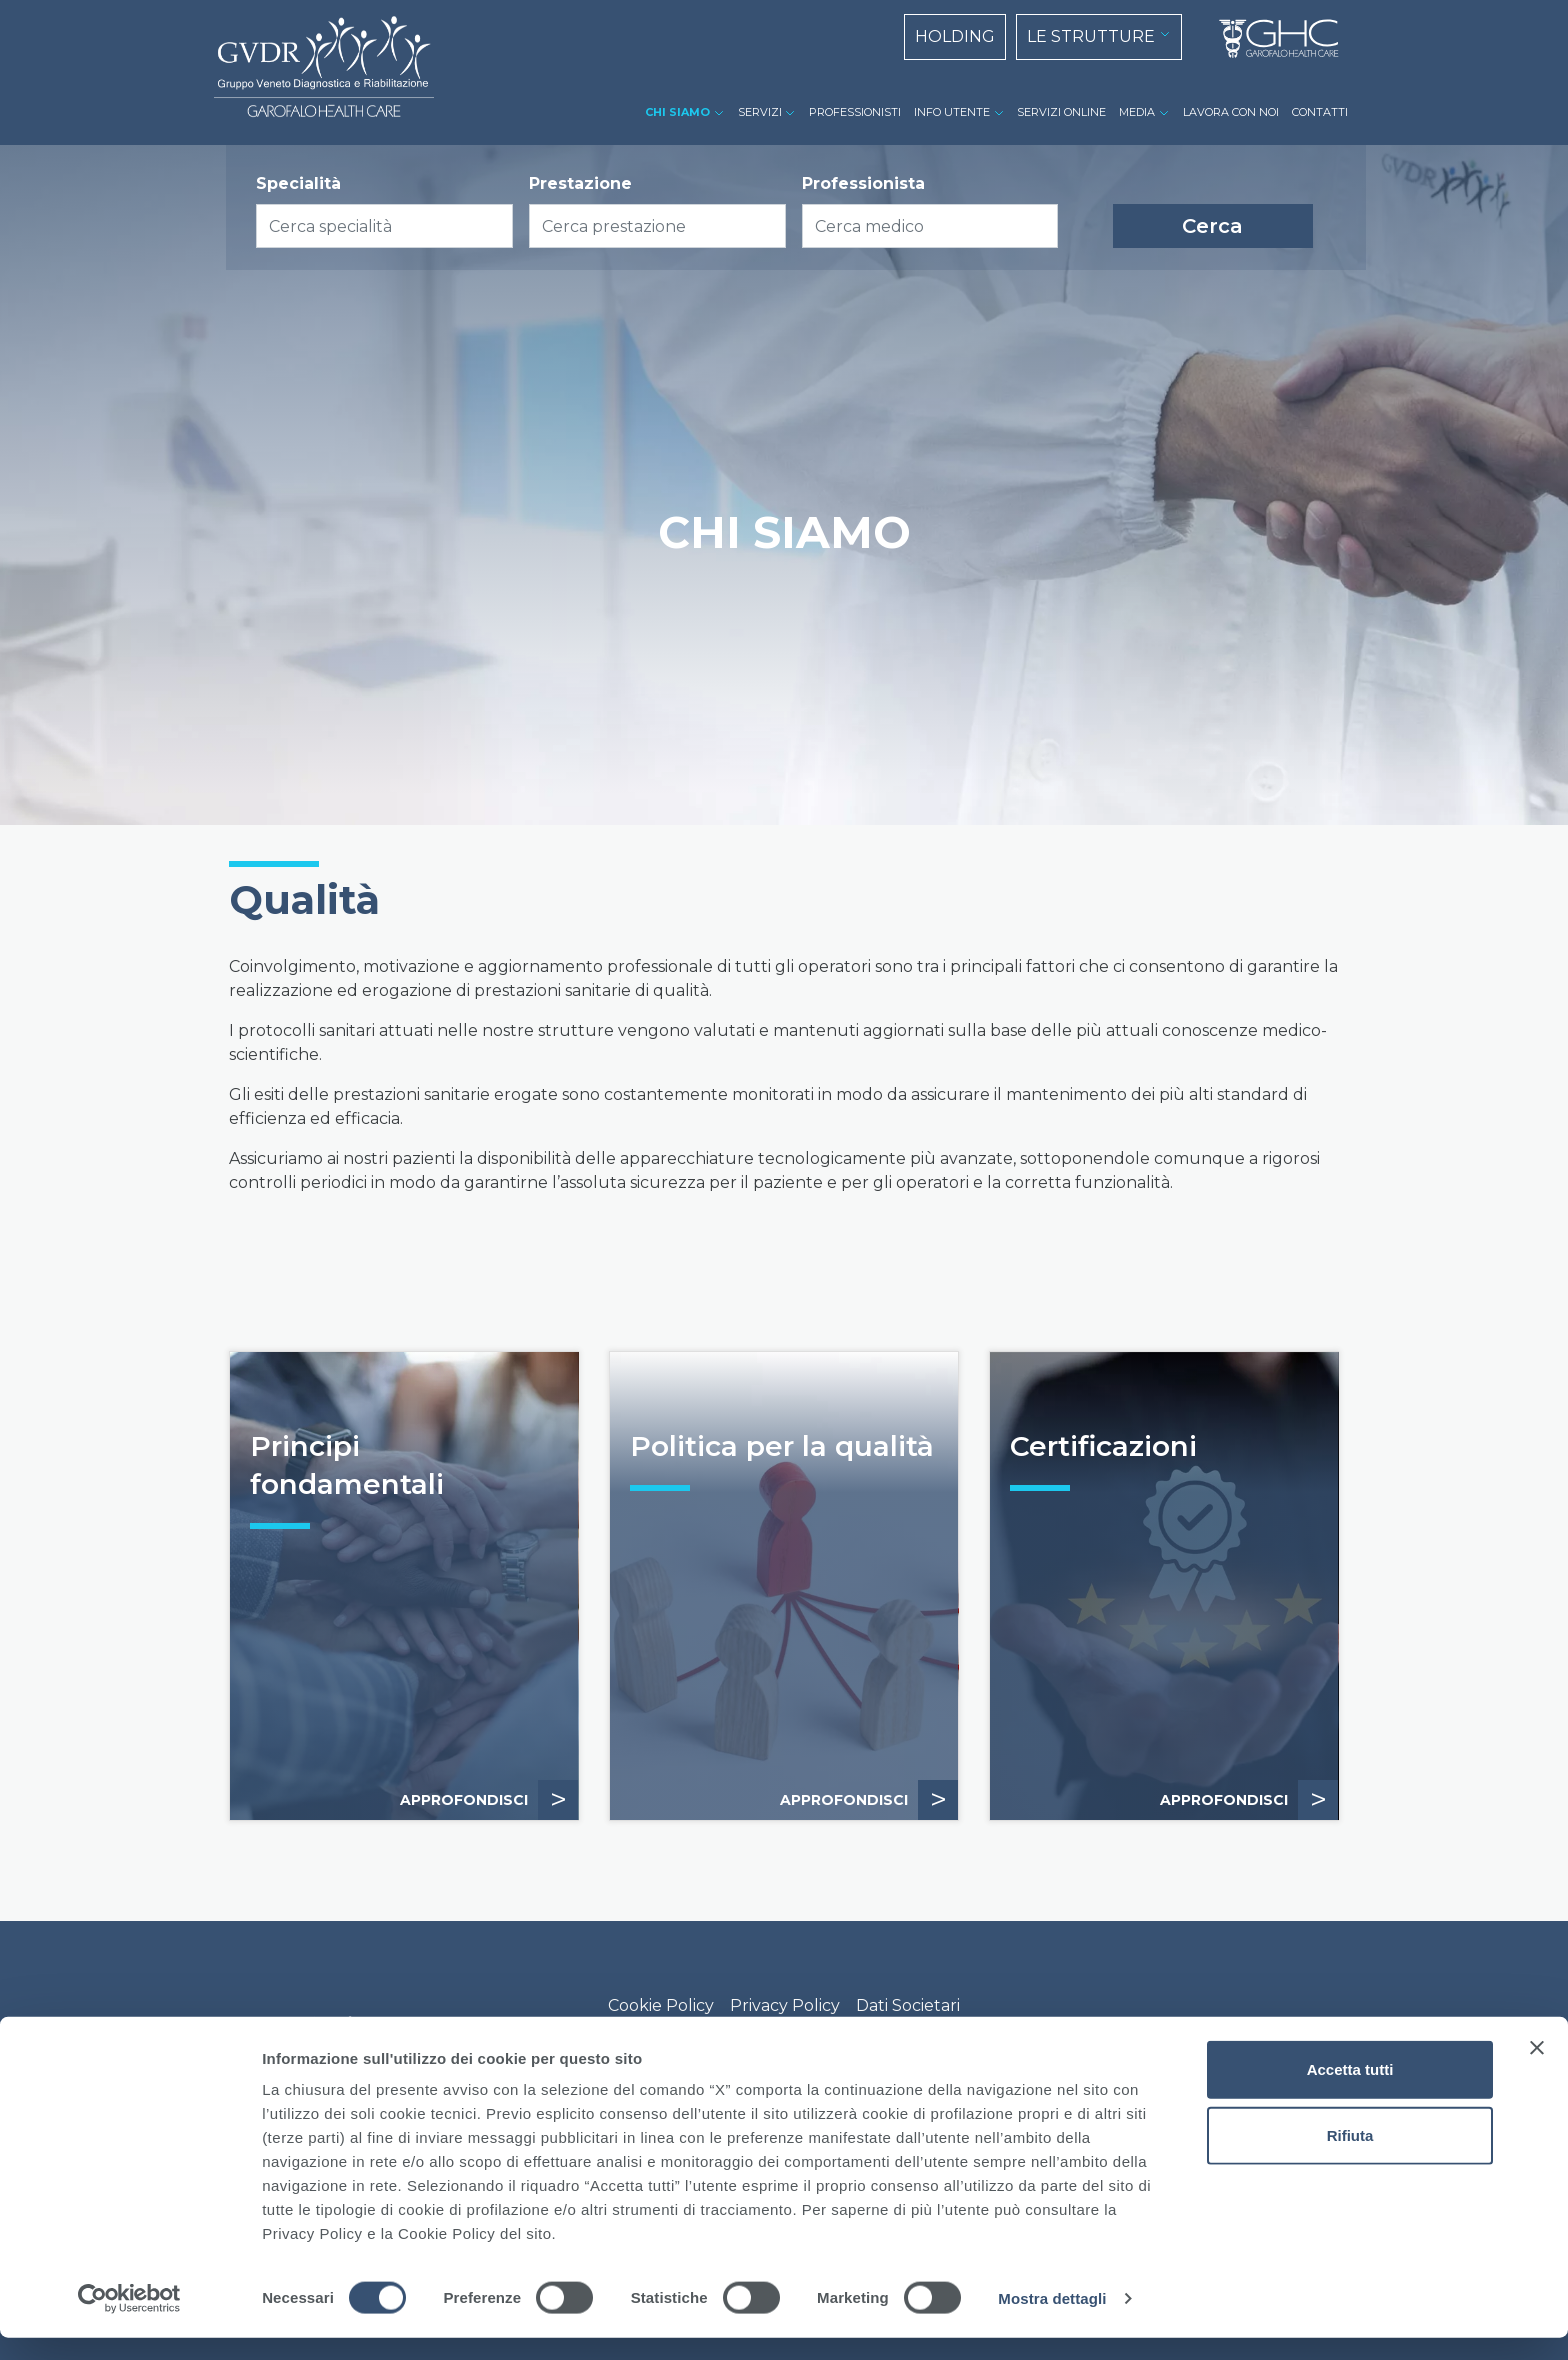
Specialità (298, 183)
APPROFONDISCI (489, 1800)
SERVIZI (760, 112)
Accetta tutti (1350, 2091)
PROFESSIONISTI (855, 112)
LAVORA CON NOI (1231, 112)
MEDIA (1137, 112)
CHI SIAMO (677, 112)
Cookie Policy (661, 2005)
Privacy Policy (785, 2005)
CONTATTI (1320, 112)
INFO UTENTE (952, 112)
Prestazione (580, 183)
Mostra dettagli (1052, 2320)
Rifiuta (1350, 2157)
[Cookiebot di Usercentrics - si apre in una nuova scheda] (129, 2321)
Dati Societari (908, 2005)
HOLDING (955, 36)
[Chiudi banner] (1537, 2070)
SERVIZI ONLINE (1061, 112)
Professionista (863, 183)
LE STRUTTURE (1091, 36)
